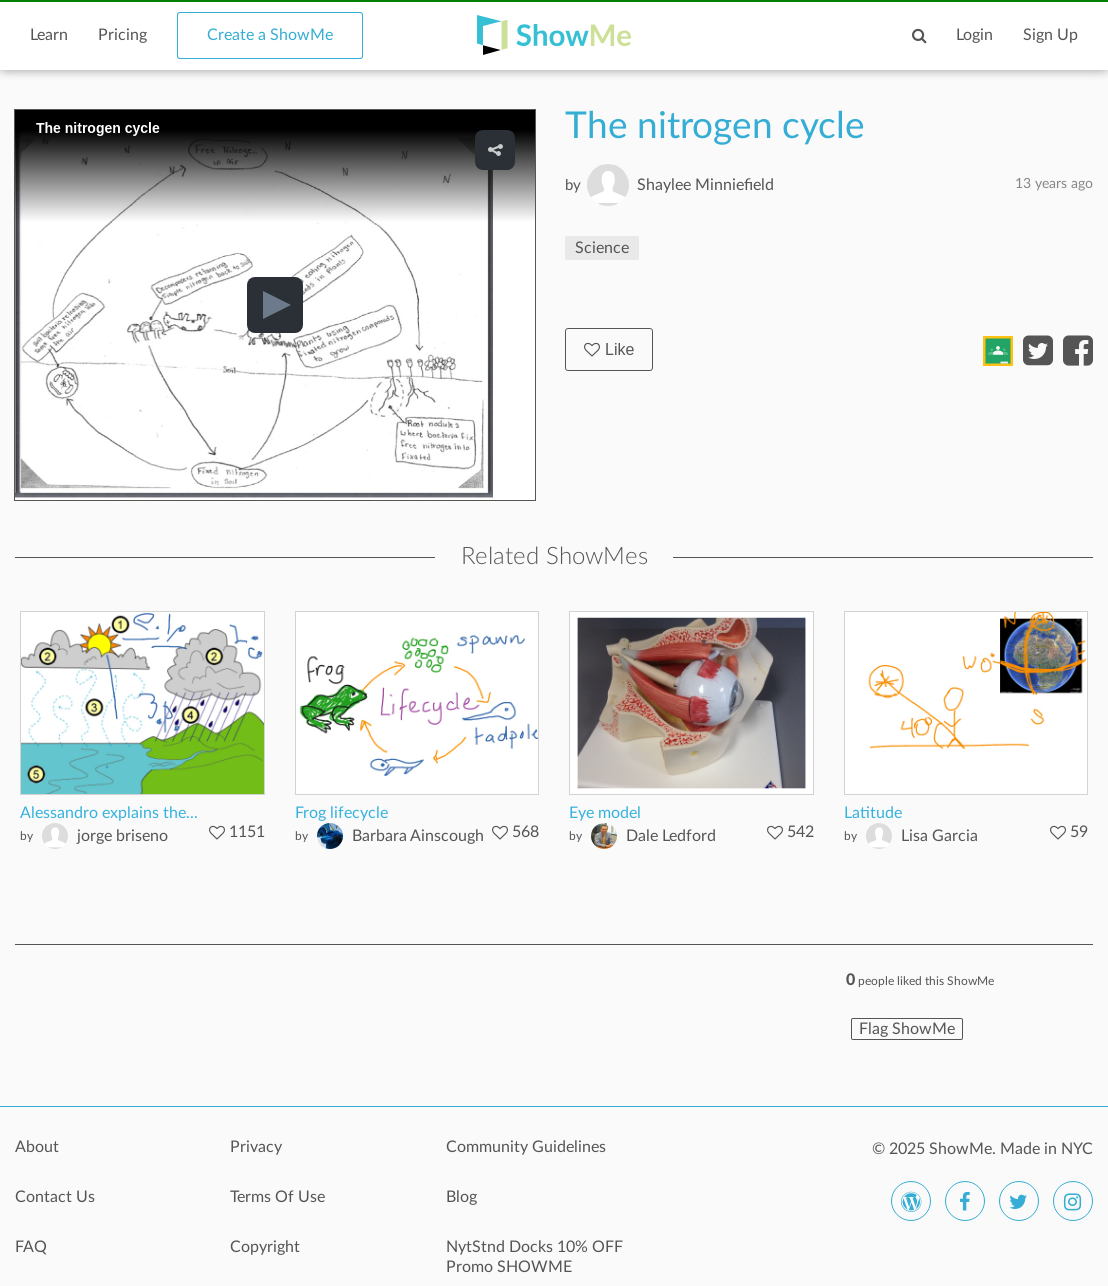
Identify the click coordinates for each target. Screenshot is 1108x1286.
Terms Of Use (277, 1197)
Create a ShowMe (270, 35)
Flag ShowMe (907, 1029)
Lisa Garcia (939, 836)
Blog (461, 1197)
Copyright (265, 1247)
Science (602, 248)
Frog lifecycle (341, 813)
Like (609, 349)
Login (974, 35)
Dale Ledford (671, 836)
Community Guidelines (526, 1147)
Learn (49, 35)
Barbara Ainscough (418, 836)
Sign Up (1050, 35)
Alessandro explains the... (109, 813)
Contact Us (55, 1197)
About (37, 1147)
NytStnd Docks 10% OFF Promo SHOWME (534, 1257)
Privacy (256, 1147)
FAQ (31, 1247)
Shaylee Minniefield (705, 185)
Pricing (122, 35)
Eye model (605, 813)
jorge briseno (122, 836)
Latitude (873, 813)
